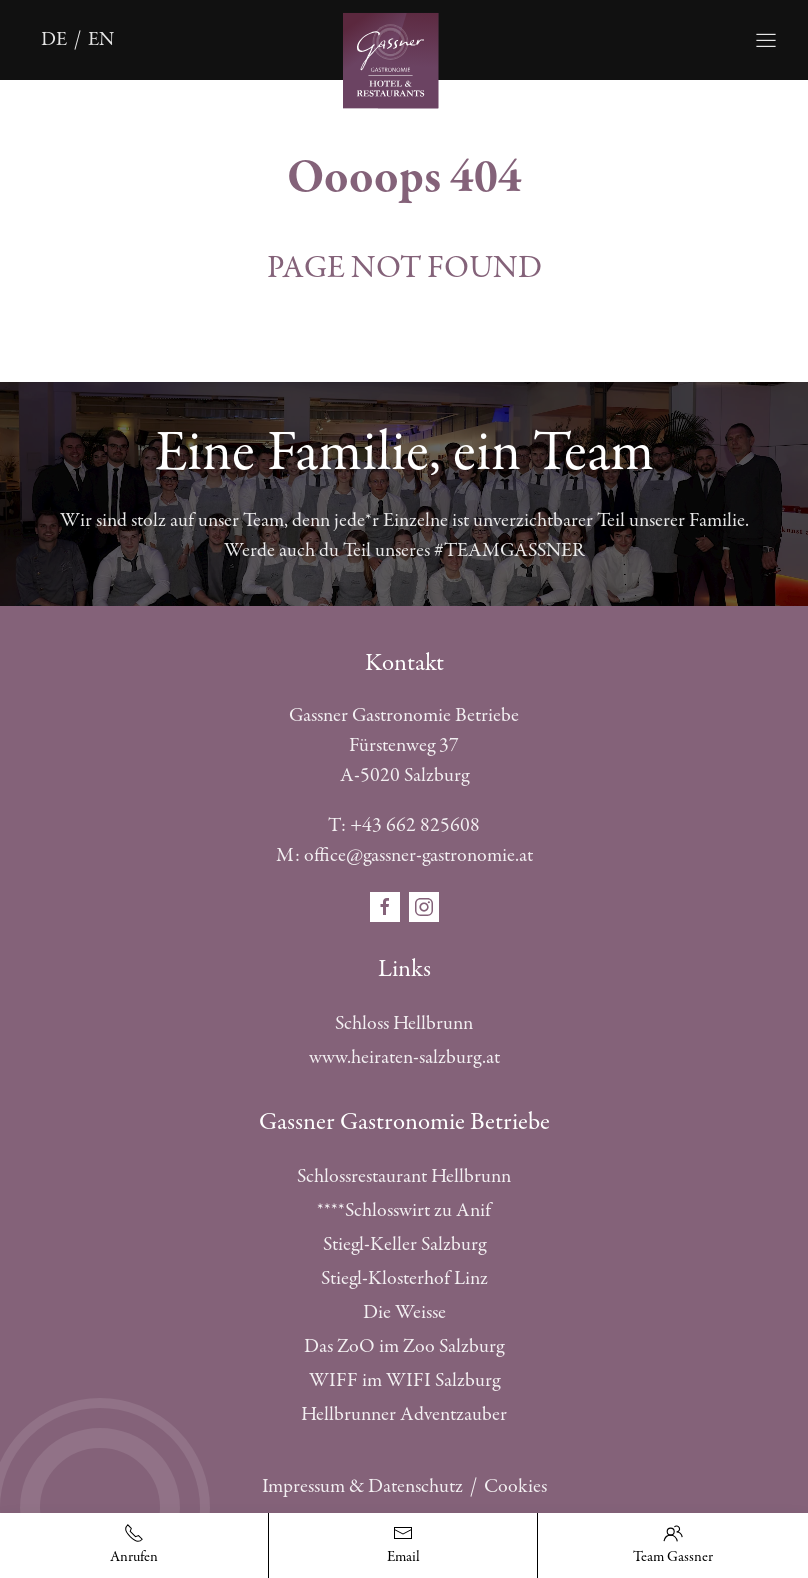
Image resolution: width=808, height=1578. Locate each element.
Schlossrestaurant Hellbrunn (404, 1176)
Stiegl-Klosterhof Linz (404, 1278)
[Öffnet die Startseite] (404, 58)
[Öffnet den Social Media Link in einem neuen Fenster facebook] (387, 905)
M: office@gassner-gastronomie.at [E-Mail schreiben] (404, 855)
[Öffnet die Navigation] (766, 40)
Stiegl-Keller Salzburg (404, 1244)
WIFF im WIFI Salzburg (404, 1380)
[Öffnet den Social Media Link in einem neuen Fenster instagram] (424, 905)
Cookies (515, 1486)
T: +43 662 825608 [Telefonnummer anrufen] (404, 825)
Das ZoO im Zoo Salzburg (404, 1346)
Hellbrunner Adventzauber (404, 1414)
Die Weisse (404, 1312)
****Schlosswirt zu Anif (404, 1210)
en (101, 39)
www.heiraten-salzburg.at (404, 1057)
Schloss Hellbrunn (404, 1023)
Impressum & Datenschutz (362, 1486)
